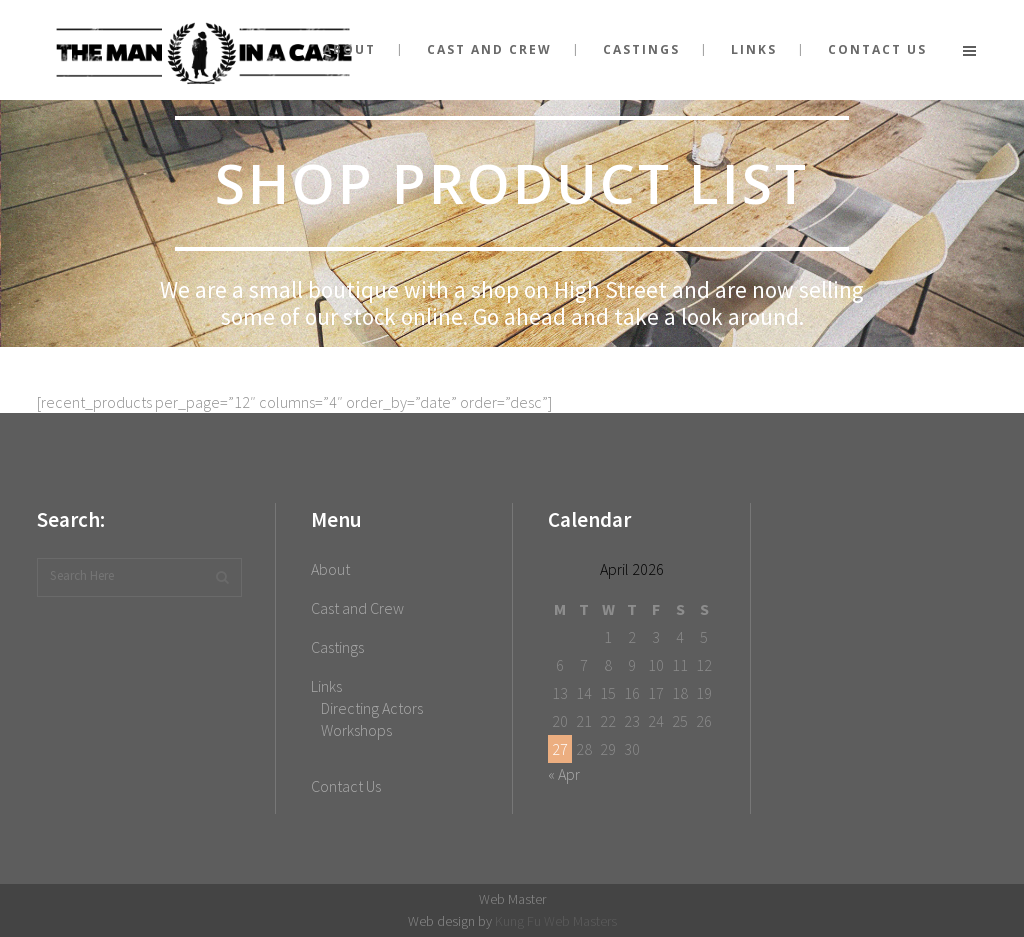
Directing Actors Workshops (372, 719)
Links (326, 686)
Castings (337, 647)
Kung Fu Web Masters (556, 921)
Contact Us (346, 786)
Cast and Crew (357, 608)
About (330, 569)
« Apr (564, 774)
